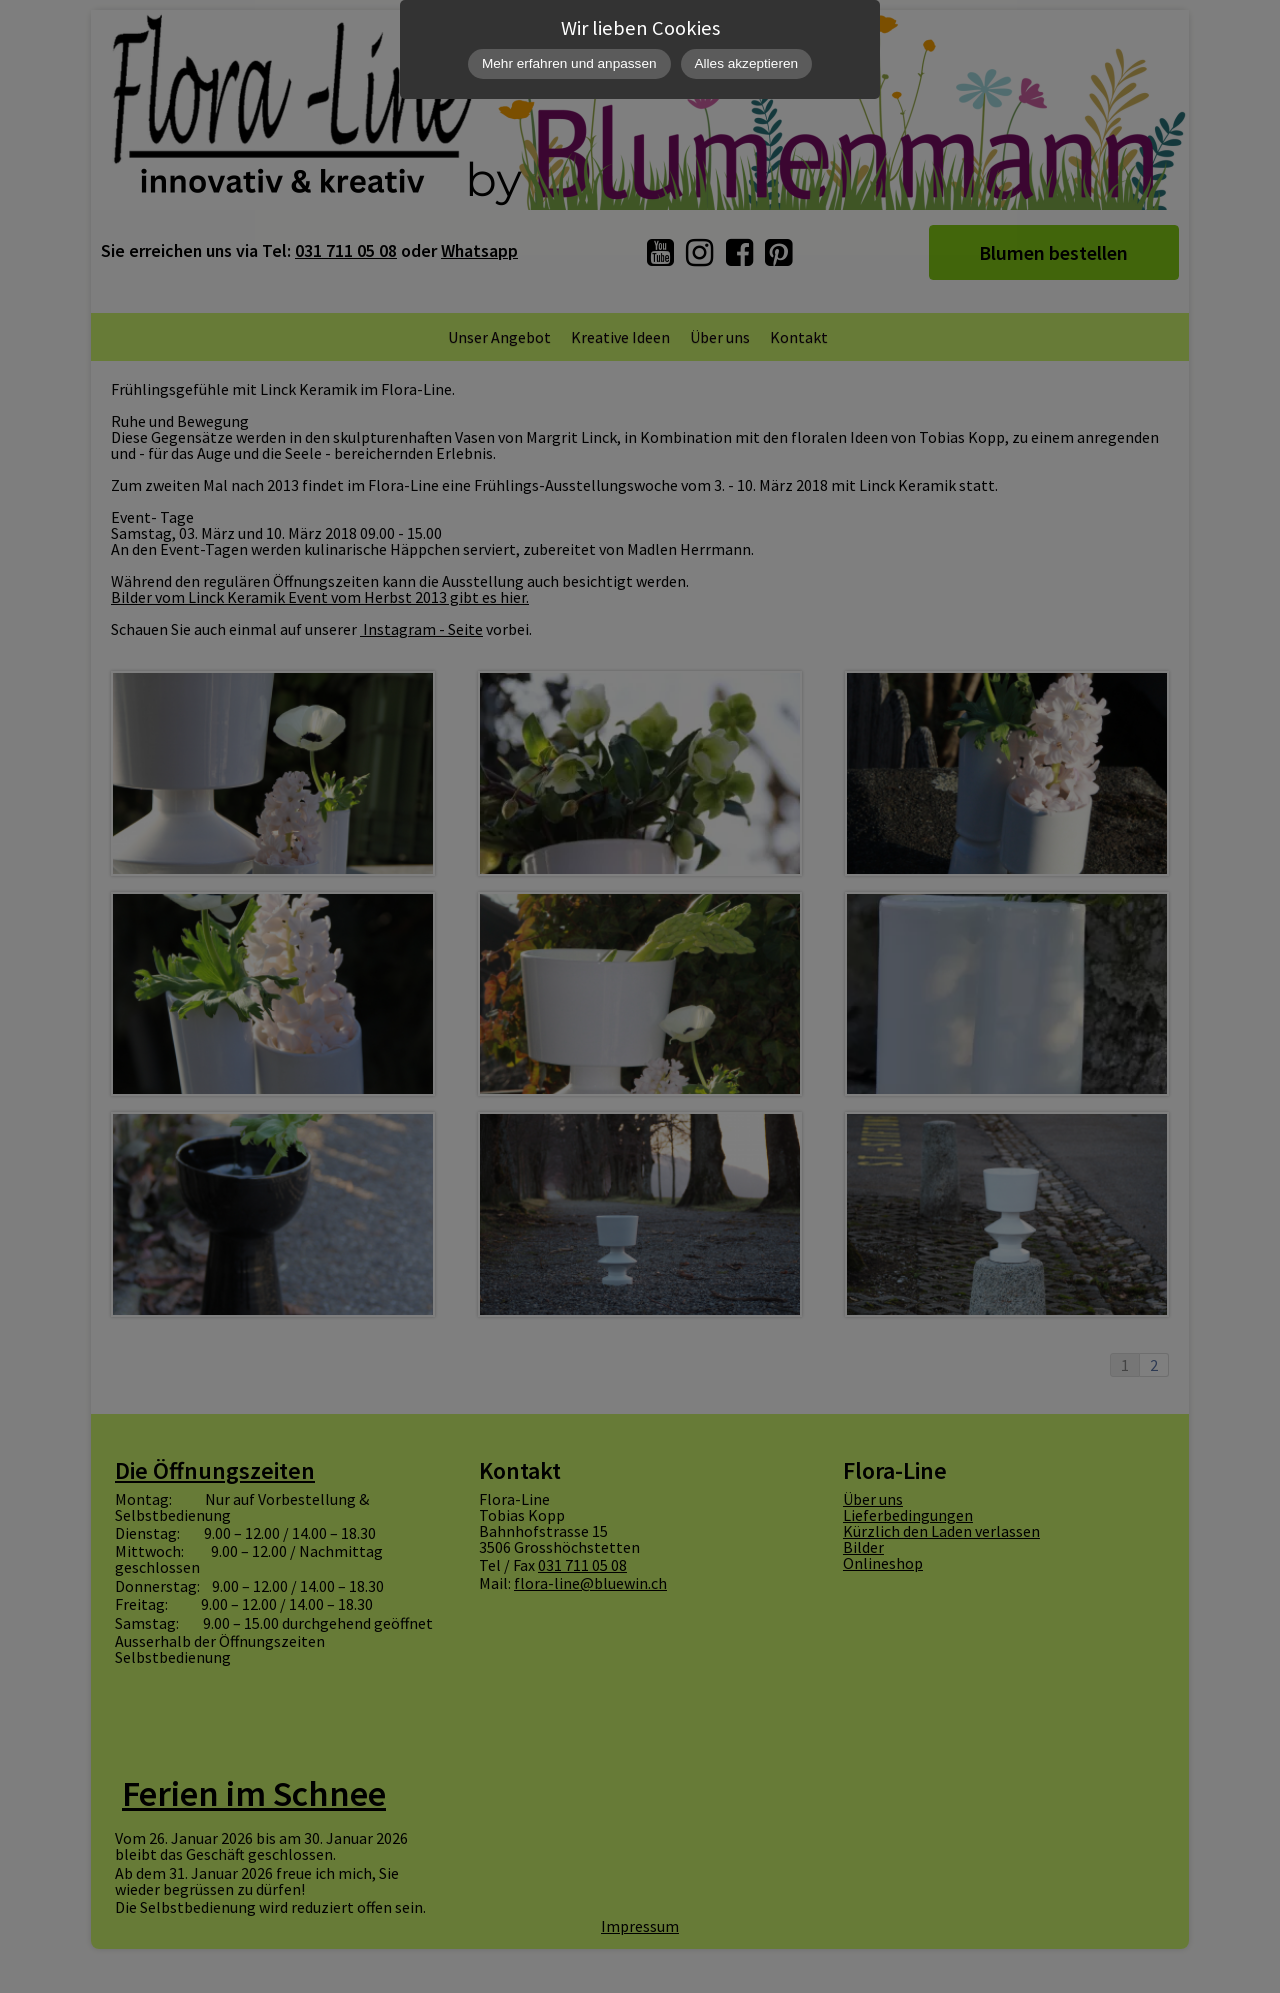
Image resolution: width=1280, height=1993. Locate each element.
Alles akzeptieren (747, 63)
